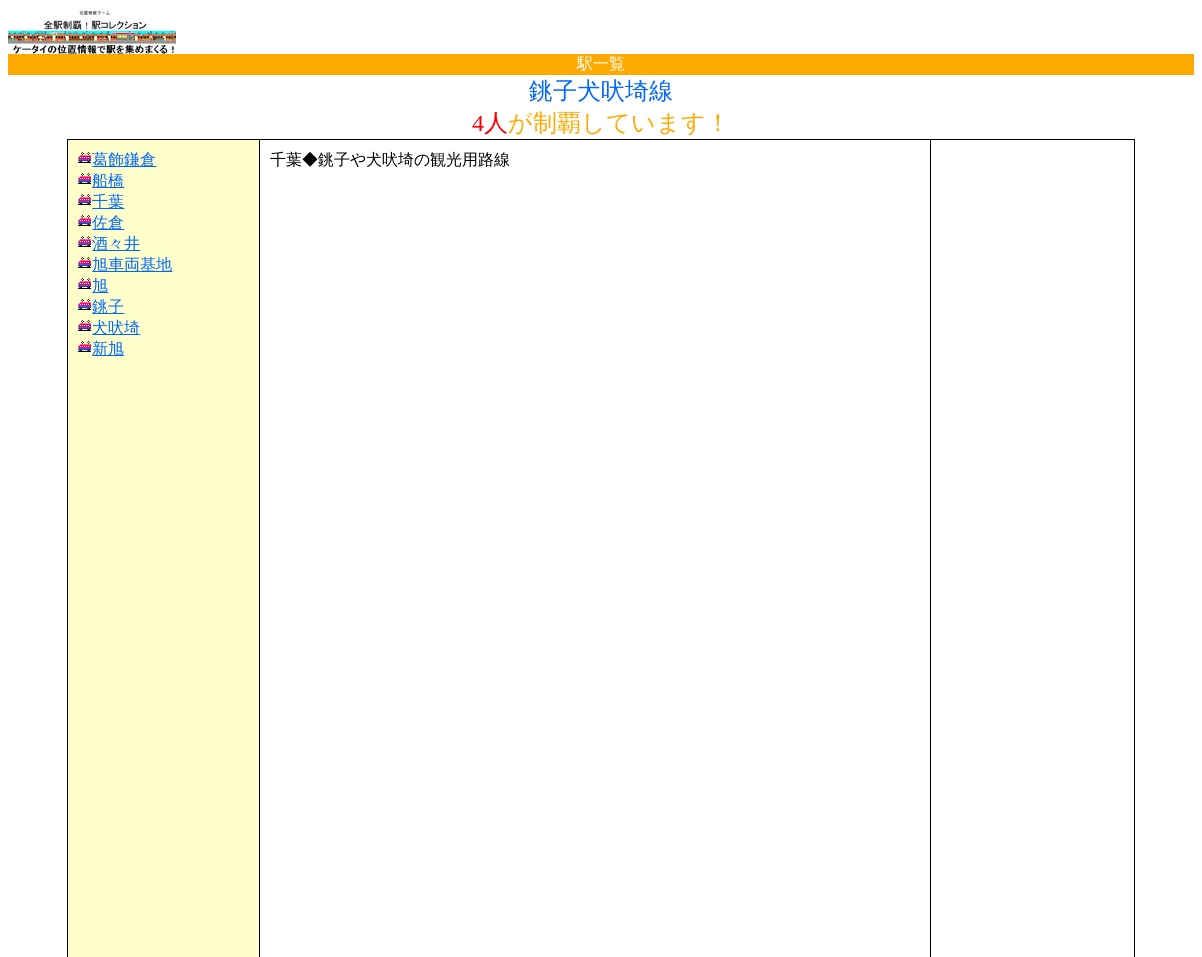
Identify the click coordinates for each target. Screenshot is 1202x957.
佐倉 (108, 222)
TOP (42, 900)
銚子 (108, 306)
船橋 (108, 180)
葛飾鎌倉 (124, 159)
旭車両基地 (132, 264)
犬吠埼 (116, 327)
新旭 (108, 348)
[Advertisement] (595, 201)
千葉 (108, 201)
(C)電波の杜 (600, 937)
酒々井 (116, 243)
